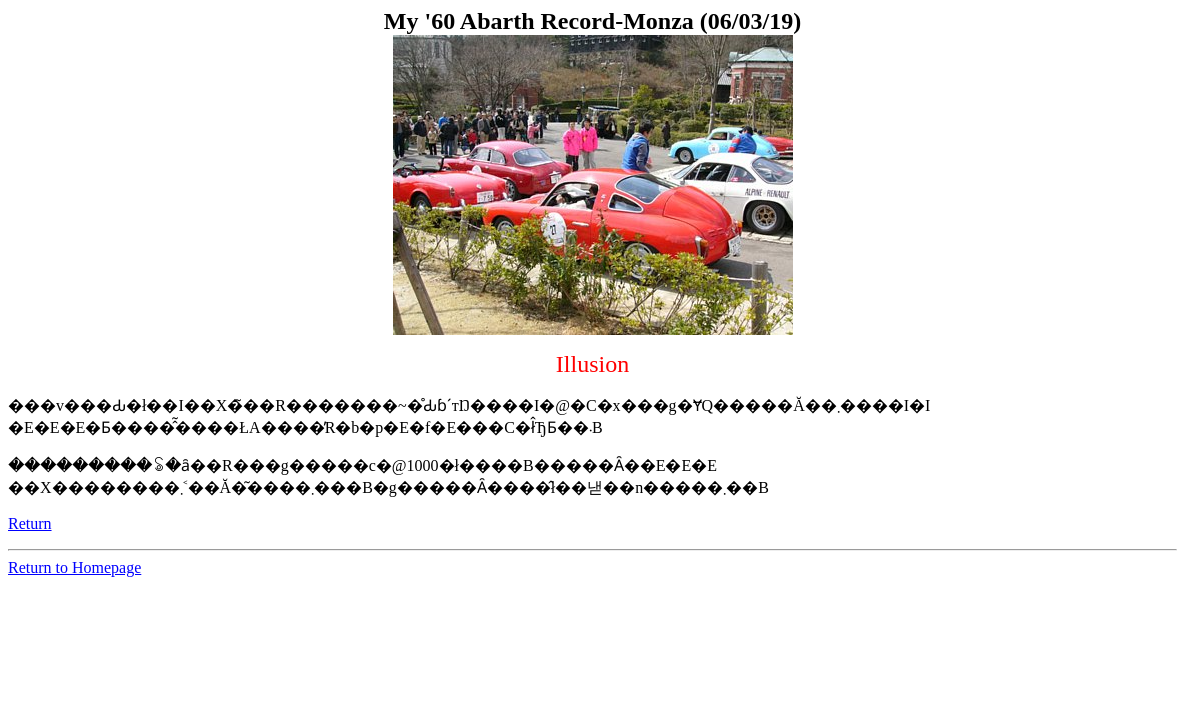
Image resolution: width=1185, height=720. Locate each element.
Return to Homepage (74, 567)
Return (30, 523)
